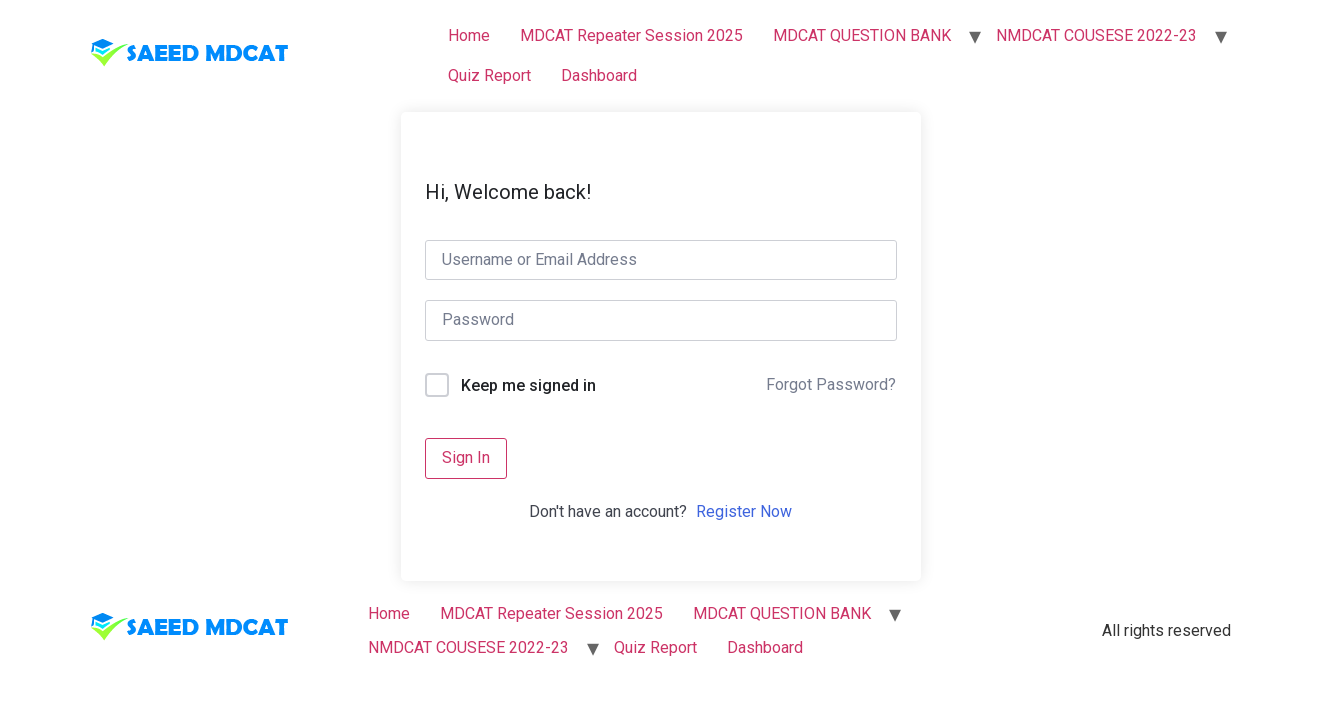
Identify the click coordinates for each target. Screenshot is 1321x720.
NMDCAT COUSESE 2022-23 (1096, 35)
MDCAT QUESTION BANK (862, 35)
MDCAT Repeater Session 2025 (631, 35)
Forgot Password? (831, 384)
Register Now (744, 511)
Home (469, 35)
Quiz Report (489, 75)
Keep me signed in (528, 385)
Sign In (466, 457)
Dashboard (599, 75)
